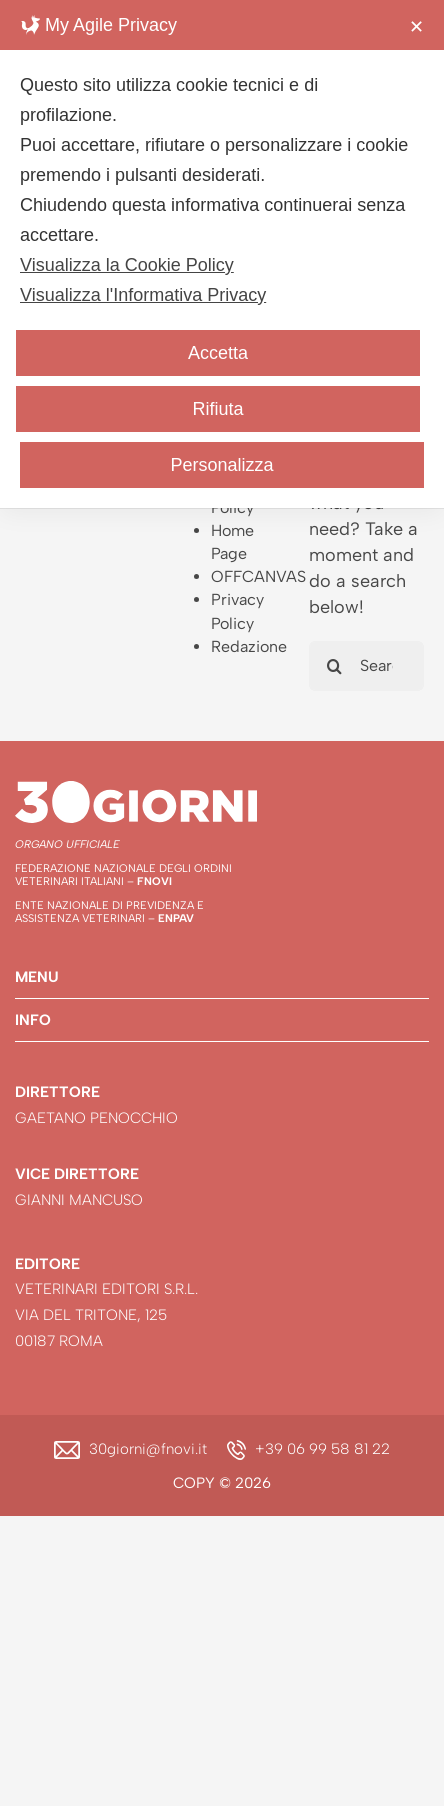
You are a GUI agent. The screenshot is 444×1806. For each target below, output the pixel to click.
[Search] (334, 666)
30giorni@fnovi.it (148, 1449)
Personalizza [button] (221, 465)
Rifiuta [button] (217, 409)
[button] (222, 977)
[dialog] (222, 254)
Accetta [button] (218, 353)
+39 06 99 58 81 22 (322, 1449)
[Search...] (366, 666)
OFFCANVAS (258, 576)
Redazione (249, 646)
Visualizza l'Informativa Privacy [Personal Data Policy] (143, 295)
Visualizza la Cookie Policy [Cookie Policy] (127, 265)
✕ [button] (416, 27)
